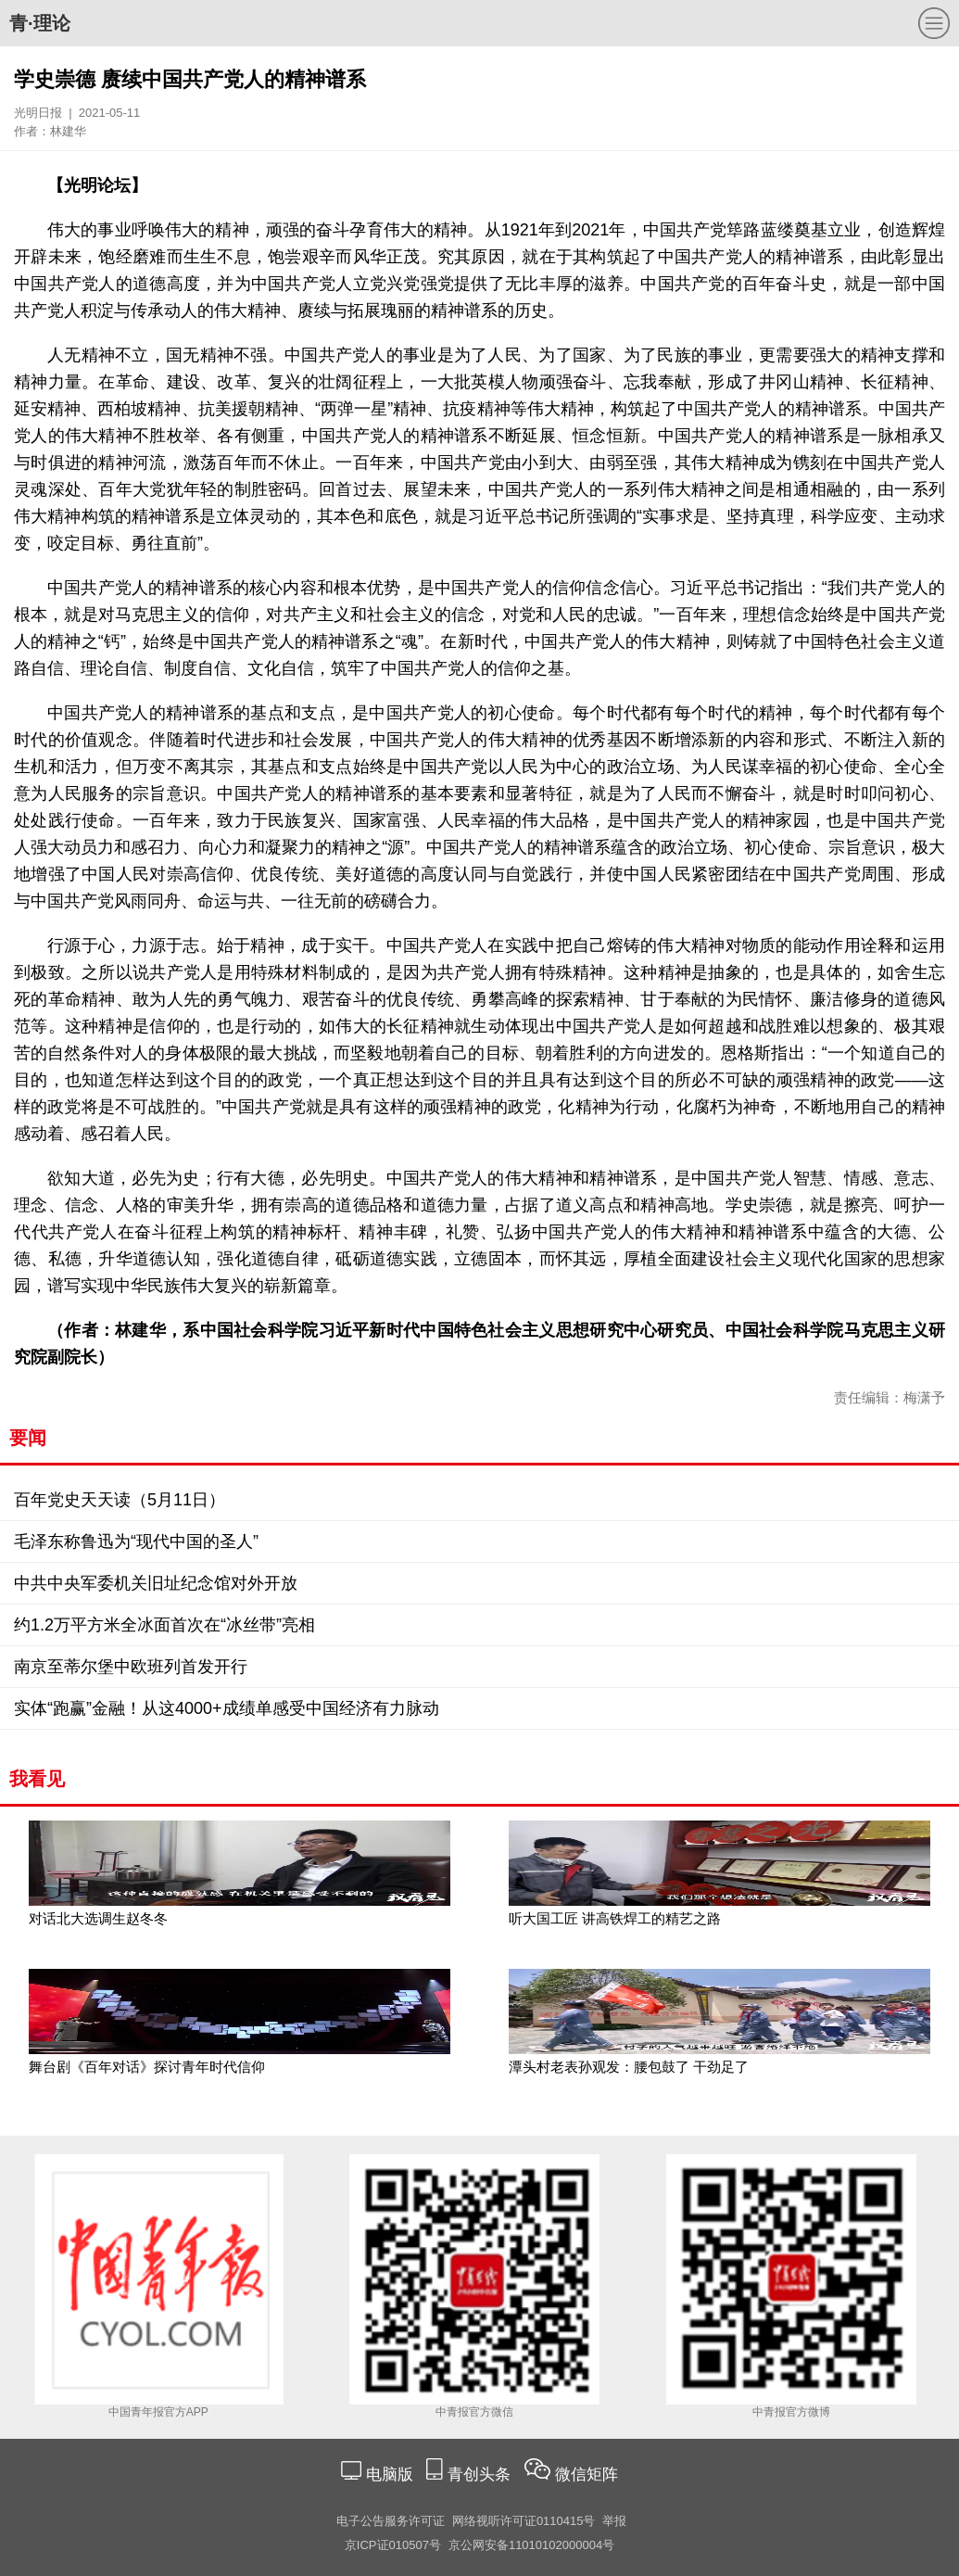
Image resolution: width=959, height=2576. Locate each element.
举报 (614, 2521)
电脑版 (389, 2474)
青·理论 (39, 23)
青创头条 (481, 2474)
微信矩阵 (586, 2474)
